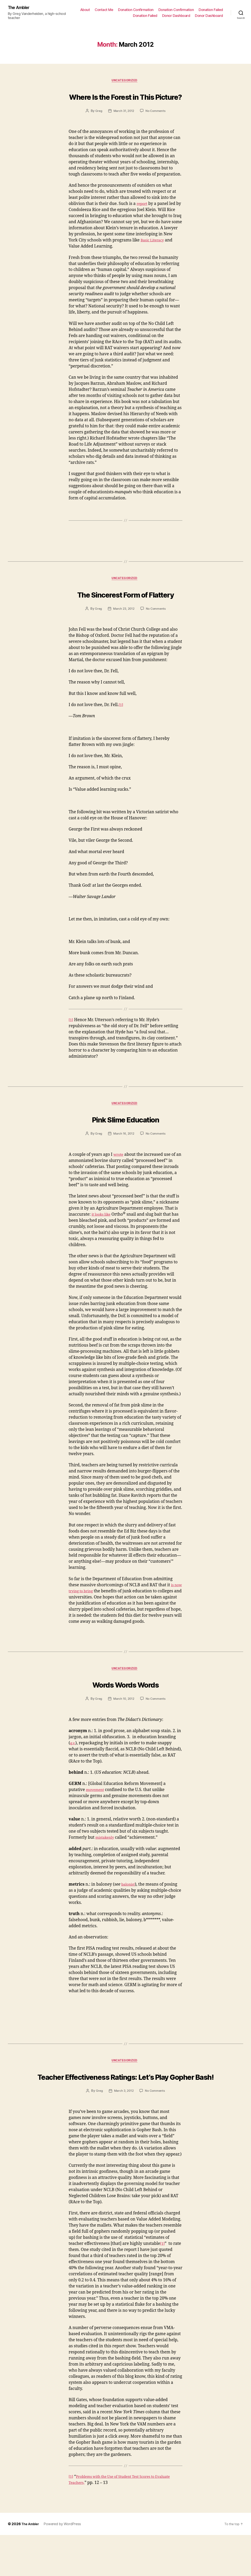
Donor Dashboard (176, 16)
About (85, 10)
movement (96, 1815)
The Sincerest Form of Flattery (125, 610)
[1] (121, 722)
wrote (119, 1172)
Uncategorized (125, 82)
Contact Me (104, 10)
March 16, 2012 (124, 1152)
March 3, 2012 (123, 2132)
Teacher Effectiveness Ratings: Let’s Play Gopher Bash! (125, 2109)
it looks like (103, 1232)
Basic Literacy (154, 256)
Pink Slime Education (125, 1136)
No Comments (156, 127)
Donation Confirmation (136, 10)
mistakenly (106, 1863)
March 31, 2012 (124, 127)
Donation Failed (211, 10)
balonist (129, 1910)
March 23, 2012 (123, 626)
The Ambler (20, 7)
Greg (97, 127)
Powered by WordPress (64, 2565)
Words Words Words (125, 1708)
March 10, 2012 (123, 1724)
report (143, 219)
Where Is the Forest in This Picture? (125, 104)
